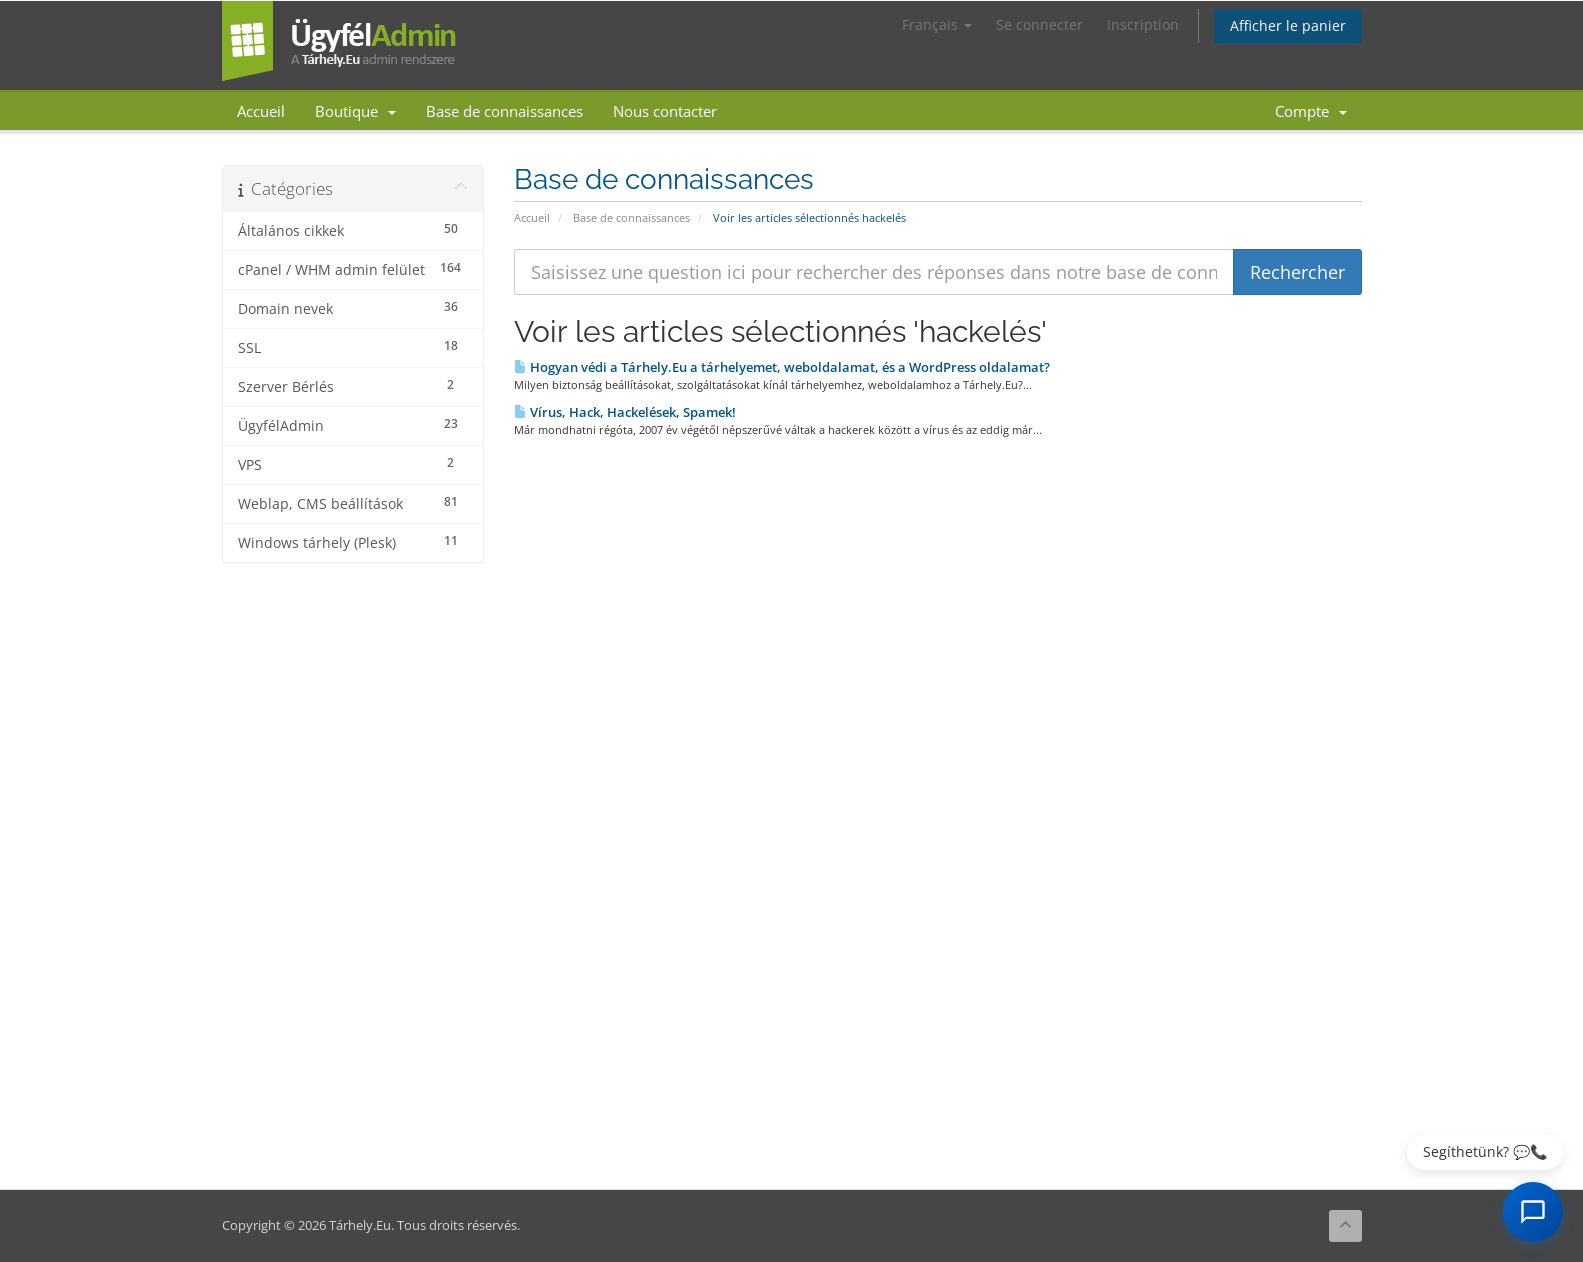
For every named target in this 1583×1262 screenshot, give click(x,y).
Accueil (261, 111)
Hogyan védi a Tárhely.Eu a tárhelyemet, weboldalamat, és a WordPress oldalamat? (782, 367)
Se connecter (1039, 24)
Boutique (355, 111)
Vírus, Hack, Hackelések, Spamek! (625, 412)
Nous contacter (665, 111)
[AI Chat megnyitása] (1533, 1212)
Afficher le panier (1288, 25)
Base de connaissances (504, 111)
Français (937, 24)
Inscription (1143, 24)
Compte (1311, 111)
